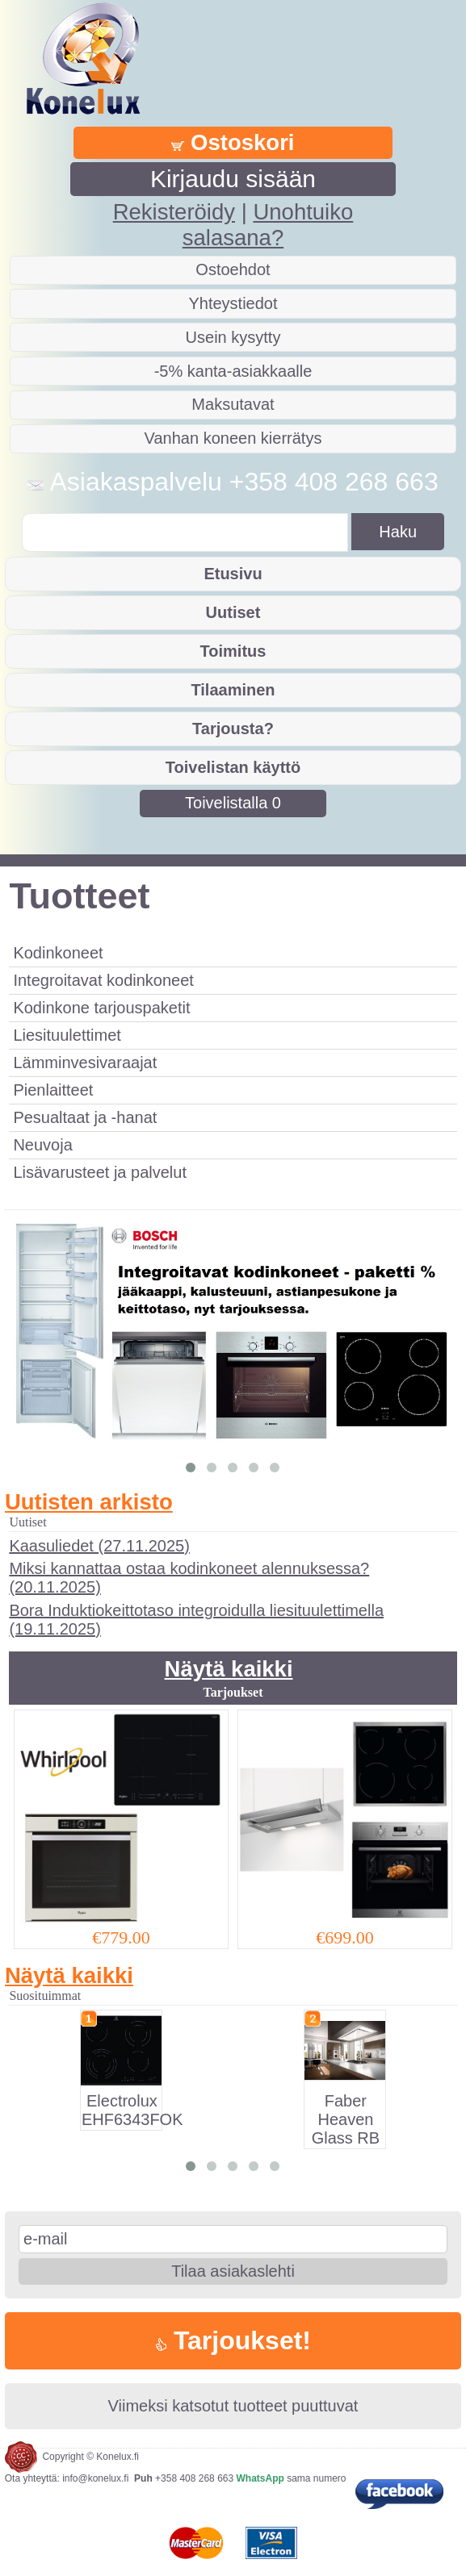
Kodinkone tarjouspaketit (101, 1008)
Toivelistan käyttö (233, 767)
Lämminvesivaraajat (85, 1062)
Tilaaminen (233, 690)
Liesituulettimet (66, 1035)
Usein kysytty (233, 337)
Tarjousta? (233, 728)
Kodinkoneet (58, 953)
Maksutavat (232, 404)
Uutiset (233, 612)
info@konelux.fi (95, 2478)
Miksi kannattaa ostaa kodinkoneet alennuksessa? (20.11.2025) (189, 1577)
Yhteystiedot (232, 303)
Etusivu (233, 573)
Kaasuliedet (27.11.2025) (99, 1546)
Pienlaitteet (53, 1090)
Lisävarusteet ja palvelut (100, 1172)
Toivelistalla (233, 803)
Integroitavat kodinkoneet (103, 980)
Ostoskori (232, 142)
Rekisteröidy (174, 211)
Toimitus (233, 651)
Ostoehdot (232, 269)
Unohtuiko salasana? (268, 224)
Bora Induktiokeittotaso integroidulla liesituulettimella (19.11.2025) (196, 1619)
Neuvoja (42, 1145)
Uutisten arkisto (89, 1501)
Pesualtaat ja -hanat (85, 1117)
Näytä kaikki (229, 1668)
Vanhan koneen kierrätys (233, 438)
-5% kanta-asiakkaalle (233, 371)
